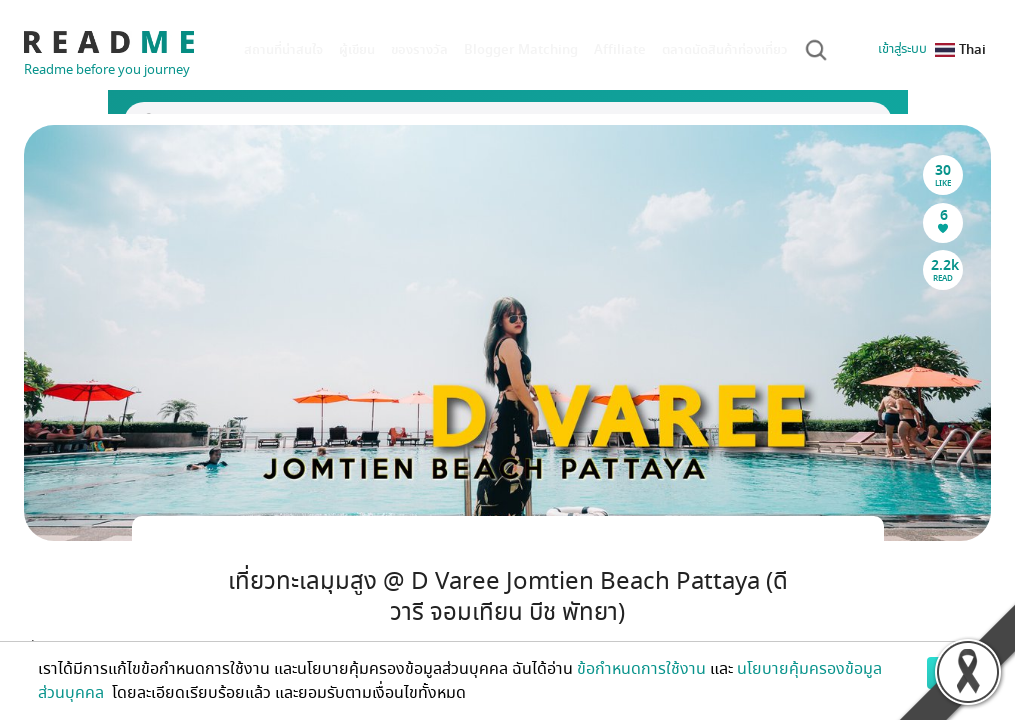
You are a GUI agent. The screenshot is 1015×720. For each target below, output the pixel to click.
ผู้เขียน (357, 49)
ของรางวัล (419, 49)
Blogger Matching (521, 49)
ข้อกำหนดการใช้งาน (641, 669)
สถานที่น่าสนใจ (283, 49)
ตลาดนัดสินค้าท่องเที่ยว (725, 49)
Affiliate (620, 49)
